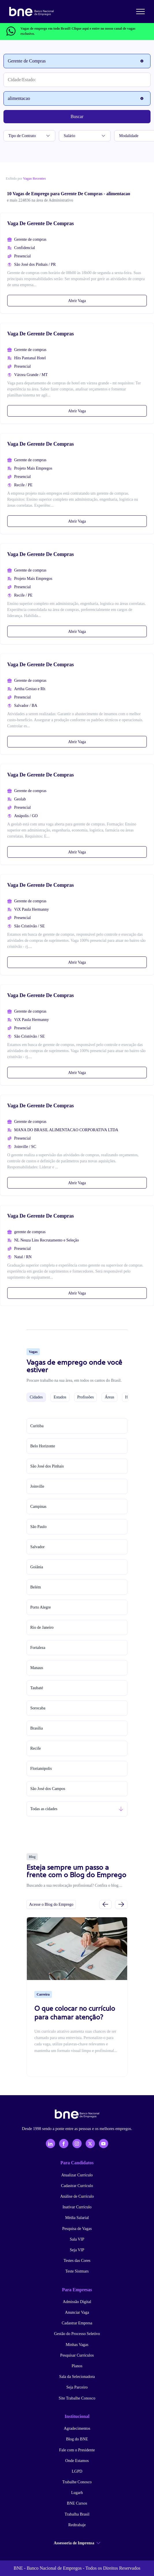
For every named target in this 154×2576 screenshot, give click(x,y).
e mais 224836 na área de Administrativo (40, 200)
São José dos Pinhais (47, 1466)
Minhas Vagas (77, 2344)
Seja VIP (77, 2250)
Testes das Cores (76, 2260)
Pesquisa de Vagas (77, 2228)
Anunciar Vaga (77, 2312)
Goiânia (36, 1567)
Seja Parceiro (77, 2387)
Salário (85, 135)
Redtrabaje (77, 2525)
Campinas (38, 1506)
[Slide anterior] (105, 1904)
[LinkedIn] (50, 2143)
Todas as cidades (43, 1809)
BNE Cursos (77, 2503)
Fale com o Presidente (77, 2450)
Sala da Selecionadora (77, 2376)
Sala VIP (77, 2239)
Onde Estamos (77, 2461)
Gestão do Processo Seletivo (77, 2334)
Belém (35, 1587)
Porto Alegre (40, 1607)
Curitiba (37, 1426)
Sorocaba (37, 1708)
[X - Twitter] (90, 2143)
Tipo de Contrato (29, 135)
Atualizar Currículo (77, 2175)
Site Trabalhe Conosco (77, 2398)
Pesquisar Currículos (77, 2355)
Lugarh (77, 2492)
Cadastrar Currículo (77, 2186)
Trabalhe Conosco (77, 2482)
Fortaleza (37, 1647)
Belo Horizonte (42, 1446)
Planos (77, 2366)
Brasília (36, 1728)
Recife (35, 1748)
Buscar (77, 116)
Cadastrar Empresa (77, 2323)
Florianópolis (41, 1768)
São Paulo (38, 1527)
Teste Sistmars (77, 2271)
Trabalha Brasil (77, 2514)
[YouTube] (103, 2143)
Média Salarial (77, 2218)
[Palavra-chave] (77, 98)
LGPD (77, 2471)
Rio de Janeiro (42, 1627)
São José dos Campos (47, 1789)
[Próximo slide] (121, 1904)
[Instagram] (77, 2143)
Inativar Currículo (77, 2207)
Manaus (36, 1668)
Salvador (37, 1547)
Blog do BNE (77, 2439)
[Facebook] (63, 2143)
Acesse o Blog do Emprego (51, 1904)
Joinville (37, 1486)
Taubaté (36, 1688)
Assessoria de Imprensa (77, 2543)
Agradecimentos (77, 2428)
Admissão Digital (77, 2302)
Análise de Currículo (77, 2196)
